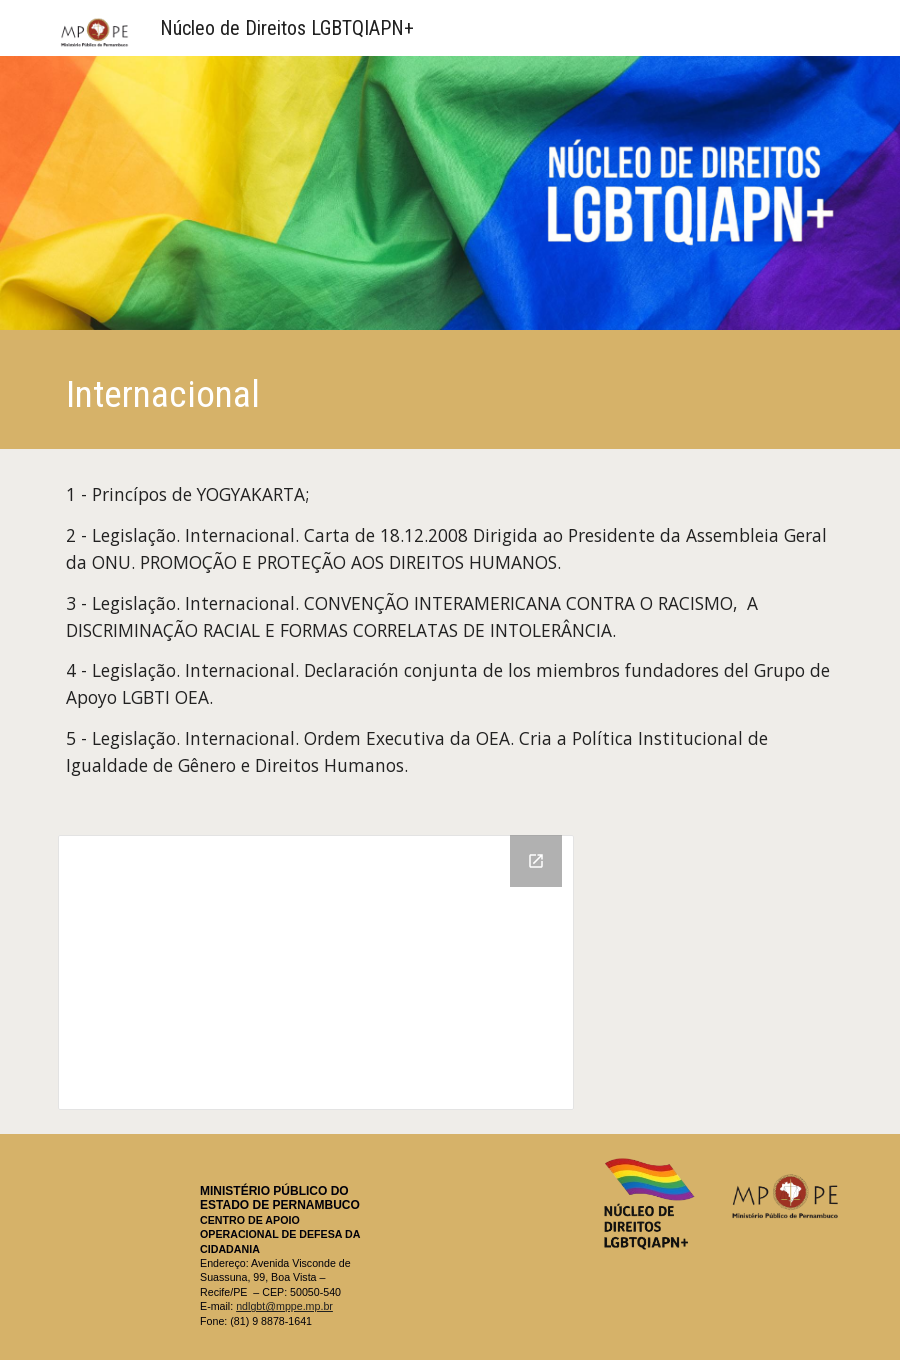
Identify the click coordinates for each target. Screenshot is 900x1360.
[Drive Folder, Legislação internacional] (316, 972)
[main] (450, 394)
